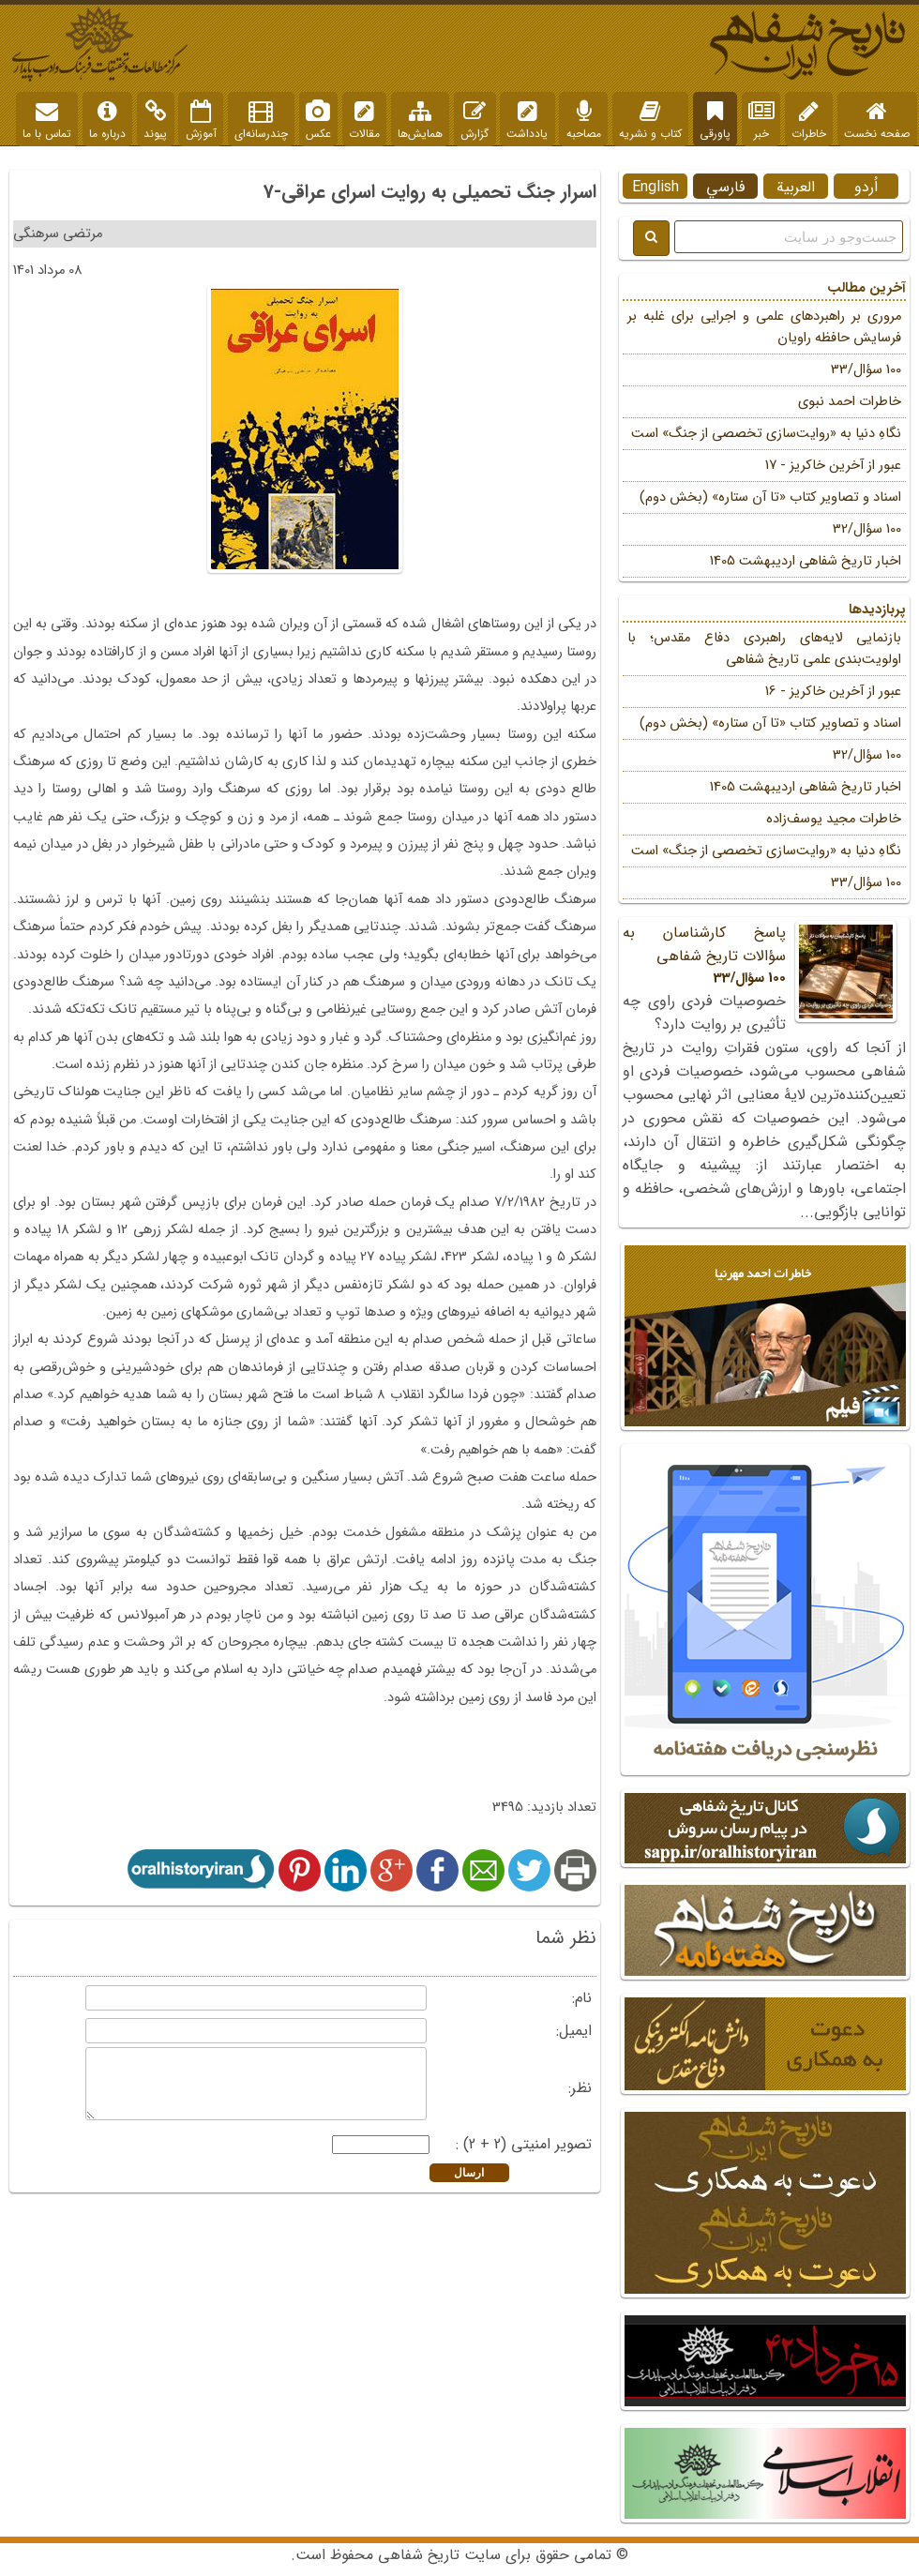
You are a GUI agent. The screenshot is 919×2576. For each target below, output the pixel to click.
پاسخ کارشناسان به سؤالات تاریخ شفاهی (764, 955)
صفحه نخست (877, 121)
